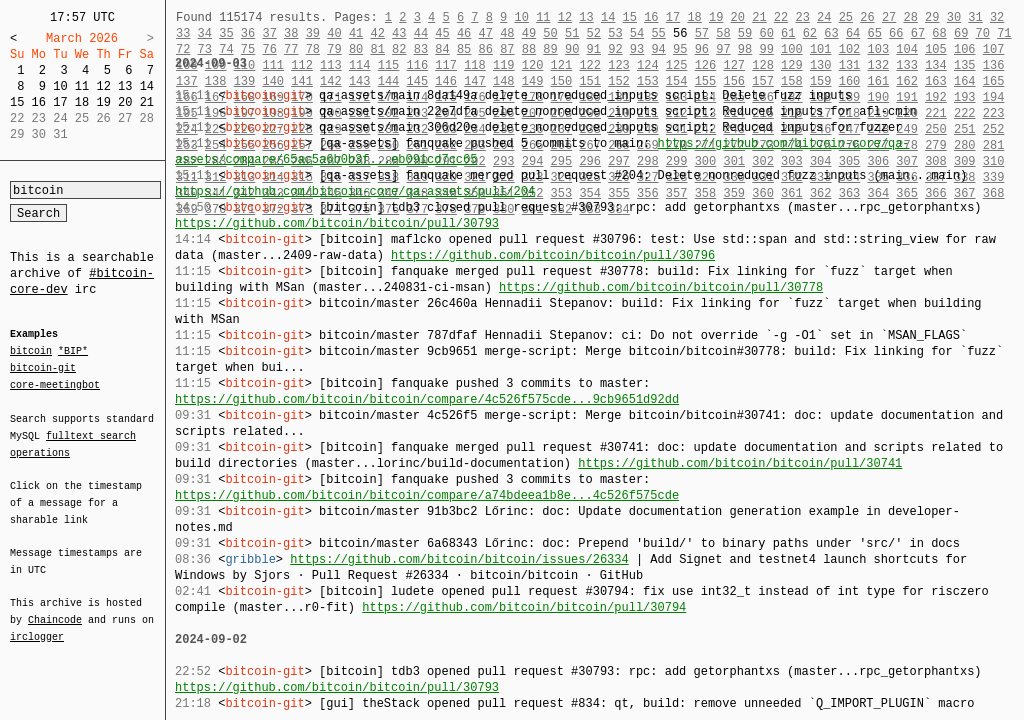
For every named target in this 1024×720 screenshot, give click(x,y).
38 (291, 33)
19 (103, 102)
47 (486, 33)
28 (910, 17)
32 (997, 17)
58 (723, 33)
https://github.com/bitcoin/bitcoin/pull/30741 (740, 463)
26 (867, 17)
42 (377, 33)
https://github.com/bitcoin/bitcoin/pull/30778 (661, 287)
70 (983, 33)
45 (442, 33)
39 (313, 33)
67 (918, 33)
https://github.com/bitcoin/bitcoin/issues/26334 (459, 559)
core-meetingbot (55, 384)
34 (205, 33)
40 (334, 33)
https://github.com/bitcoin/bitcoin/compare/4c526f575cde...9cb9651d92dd (427, 399)
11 (82, 86)
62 (810, 33)
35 (226, 33)
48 (507, 33)
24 (824, 17)
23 (802, 17)
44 (421, 33)
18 (82, 102)
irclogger (37, 624)
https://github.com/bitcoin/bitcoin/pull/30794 (524, 607)
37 (269, 33)
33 (183, 33)
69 (961, 33)
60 (766, 33)
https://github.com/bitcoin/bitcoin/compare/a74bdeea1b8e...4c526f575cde (427, 495)
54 (637, 33)
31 (975, 17)
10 (60, 86)
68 (939, 33)
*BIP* (73, 352)
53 (615, 33)
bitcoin (31, 352)
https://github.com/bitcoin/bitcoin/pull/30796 (553, 255)
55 (658, 33)
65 (875, 33)
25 (846, 17)
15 (17, 102)
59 (745, 33)
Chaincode (55, 608)
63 (831, 33)
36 (248, 33)
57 (702, 33)
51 (572, 33)
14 (147, 86)
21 (147, 102)
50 (550, 33)
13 (125, 86)
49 (529, 33)
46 (464, 33)
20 (125, 102)
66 (896, 33)
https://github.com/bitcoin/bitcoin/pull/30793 (337, 223)
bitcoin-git (43, 368)
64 (853, 33)
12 (103, 86)
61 (788, 33)
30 (954, 17)
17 (60, 102)
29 (932, 17)
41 (356, 33)
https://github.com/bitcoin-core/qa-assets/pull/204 (355, 191)
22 (781, 17)
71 (1004, 33)
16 (39, 102)
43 (399, 33)
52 (594, 33)
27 (889, 17)
